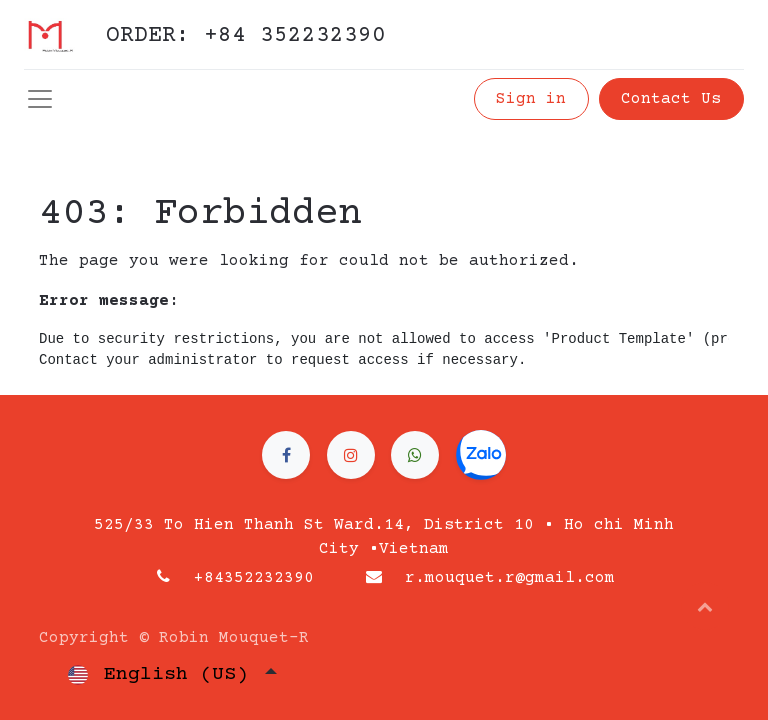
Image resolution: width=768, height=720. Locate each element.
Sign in (531, 99)
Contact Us (671, 99)
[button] (705, 606)
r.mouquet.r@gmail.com (510, 578)
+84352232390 (254, 578)
